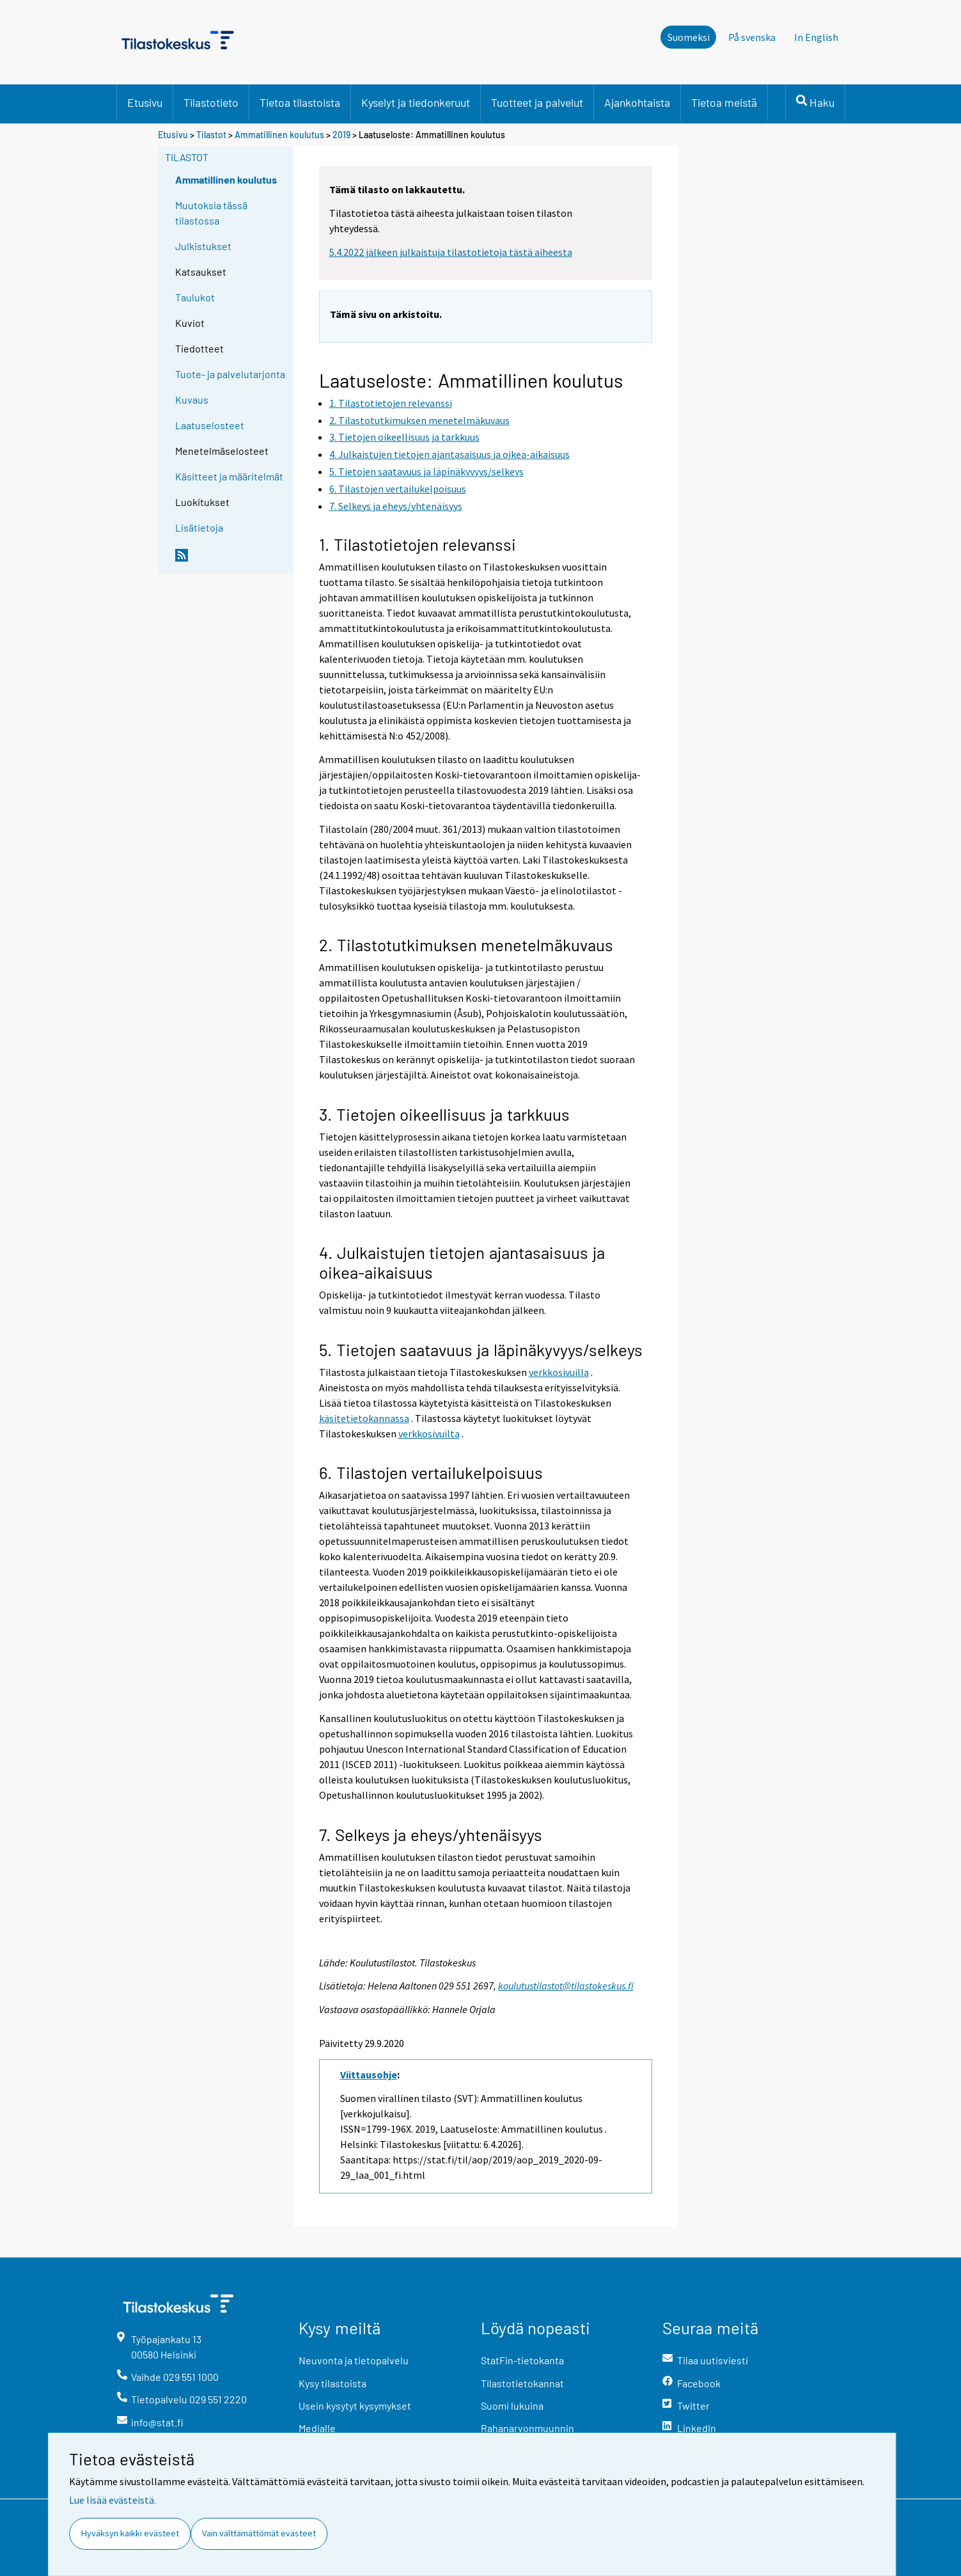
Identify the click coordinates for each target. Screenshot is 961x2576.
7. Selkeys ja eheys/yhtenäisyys (431, 1834)
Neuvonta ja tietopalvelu (354, 2360)
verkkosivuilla (559, 1372)
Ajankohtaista (637, 102)
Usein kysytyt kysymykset (355, 2405)
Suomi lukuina (512, 2405)
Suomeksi (689, 37)
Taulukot (195, 297)
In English (819, 36)
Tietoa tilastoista (300, 102)
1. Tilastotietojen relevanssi (418, 544)
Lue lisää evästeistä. (112, 2499)
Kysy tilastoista (332, 2383)
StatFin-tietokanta (522, 2360)
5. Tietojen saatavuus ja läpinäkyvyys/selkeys (481, 1349)
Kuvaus (191, 399)
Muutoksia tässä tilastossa (211, 212)
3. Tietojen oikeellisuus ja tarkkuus (444, 1114)
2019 (341, 134)
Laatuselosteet (209, 425)
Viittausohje (368, 2074)
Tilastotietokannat (522, 2383)
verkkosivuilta (429, 1433)
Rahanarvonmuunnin (527, 2428)
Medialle (317, 2428)
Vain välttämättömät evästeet (259, 2533)
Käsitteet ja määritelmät (229, 476)
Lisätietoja (199, 527)
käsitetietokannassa (364, 1418)
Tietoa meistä (724, 102)
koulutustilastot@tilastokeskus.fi (566, 1985)
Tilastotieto (211, 102)
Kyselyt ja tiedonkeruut (415, 102)
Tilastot (211, 134)
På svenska (755, 36)
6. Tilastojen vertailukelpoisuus (431, 1472)
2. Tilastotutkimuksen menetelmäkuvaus (466, 944)
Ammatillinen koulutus (279, 134)
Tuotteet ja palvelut (537, 102)
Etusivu (144, 102)
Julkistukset (203, 246)
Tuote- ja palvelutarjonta (230, 374)
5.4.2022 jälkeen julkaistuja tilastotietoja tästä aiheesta (450, 252)
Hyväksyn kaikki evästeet (130, 2533)
